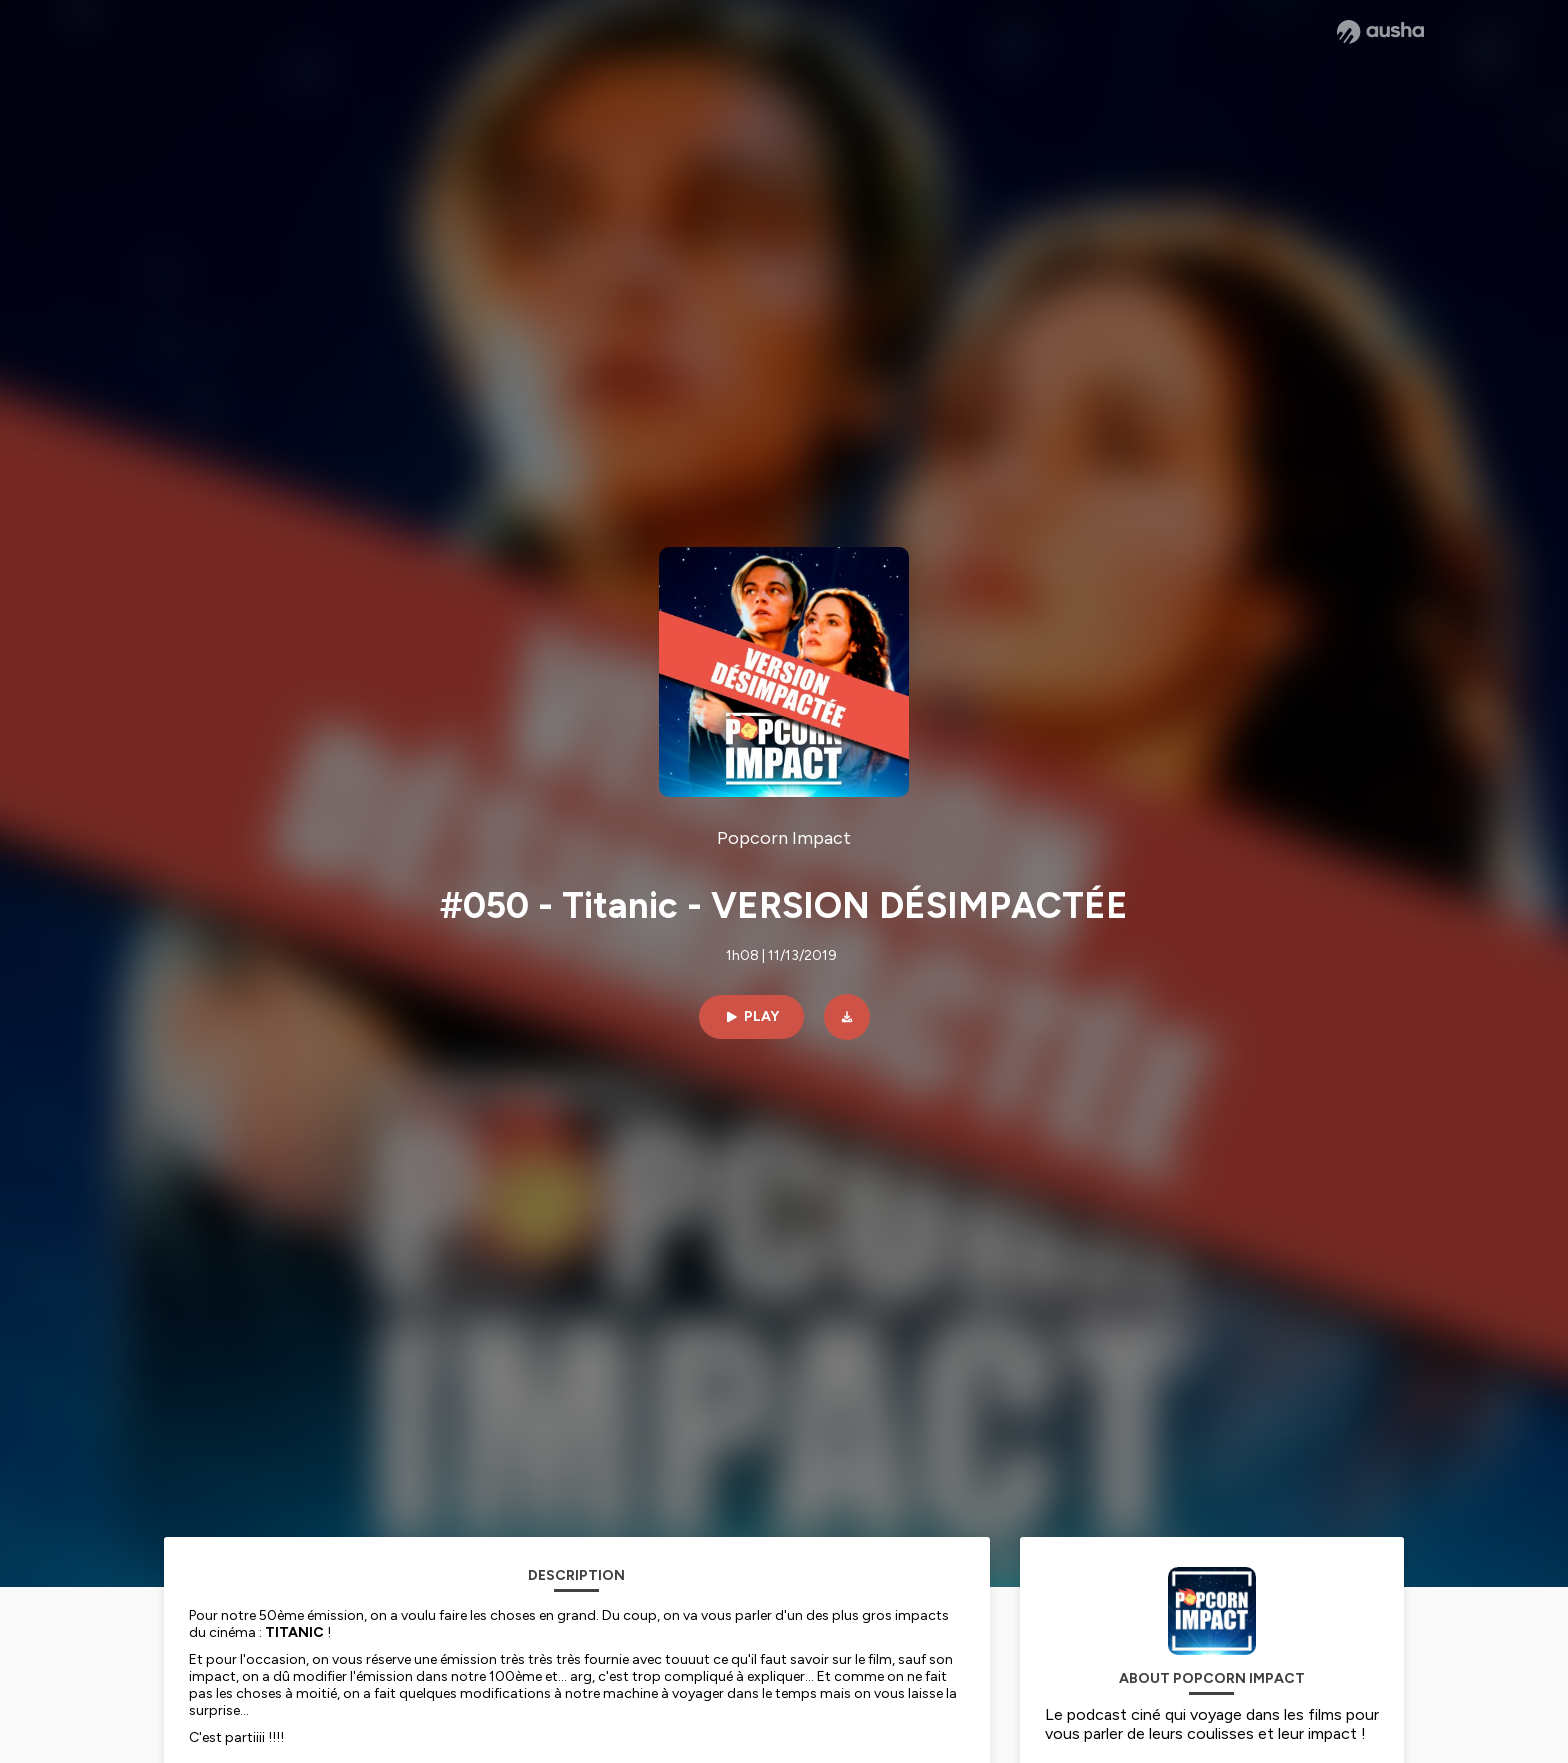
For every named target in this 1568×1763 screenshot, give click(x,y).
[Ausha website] (1380, 32)
